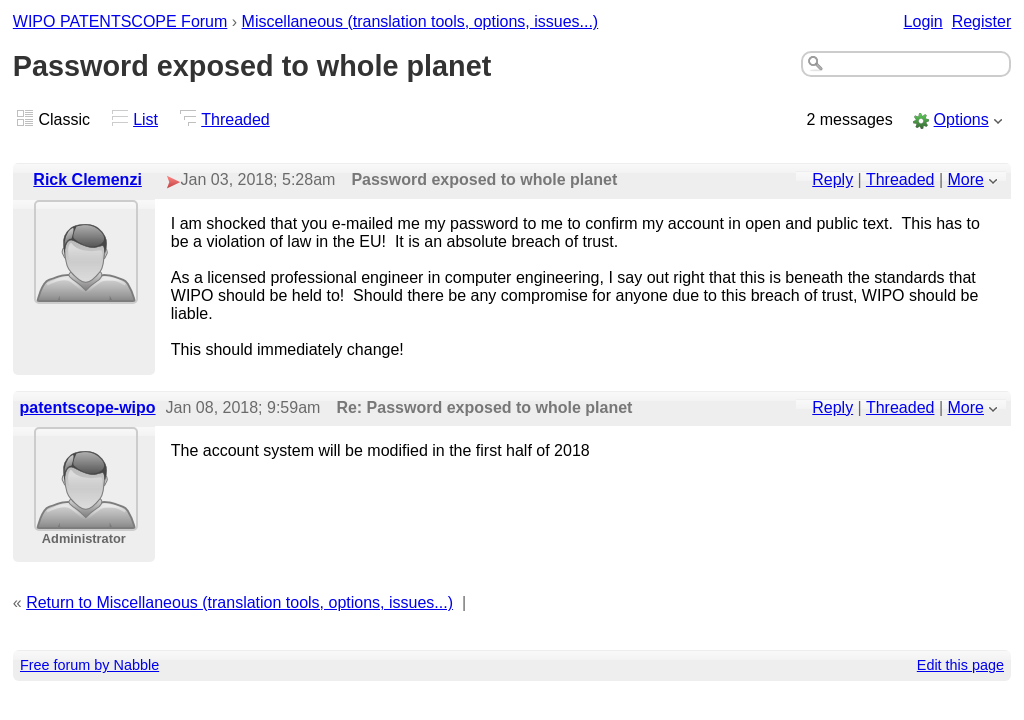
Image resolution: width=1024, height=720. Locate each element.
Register (982, 21)
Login (923, 21)
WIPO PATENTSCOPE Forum (120, 21)
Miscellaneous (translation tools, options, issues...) (420, 21)
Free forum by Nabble (89, 665)
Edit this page (960, 665)
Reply (832, 179)
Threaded (235, 119)
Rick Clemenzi (87, 179)
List (145, 119)
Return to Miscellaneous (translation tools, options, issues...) (239, 602)
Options (961, 119)
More (966, 179)
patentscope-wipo (88, 407)
